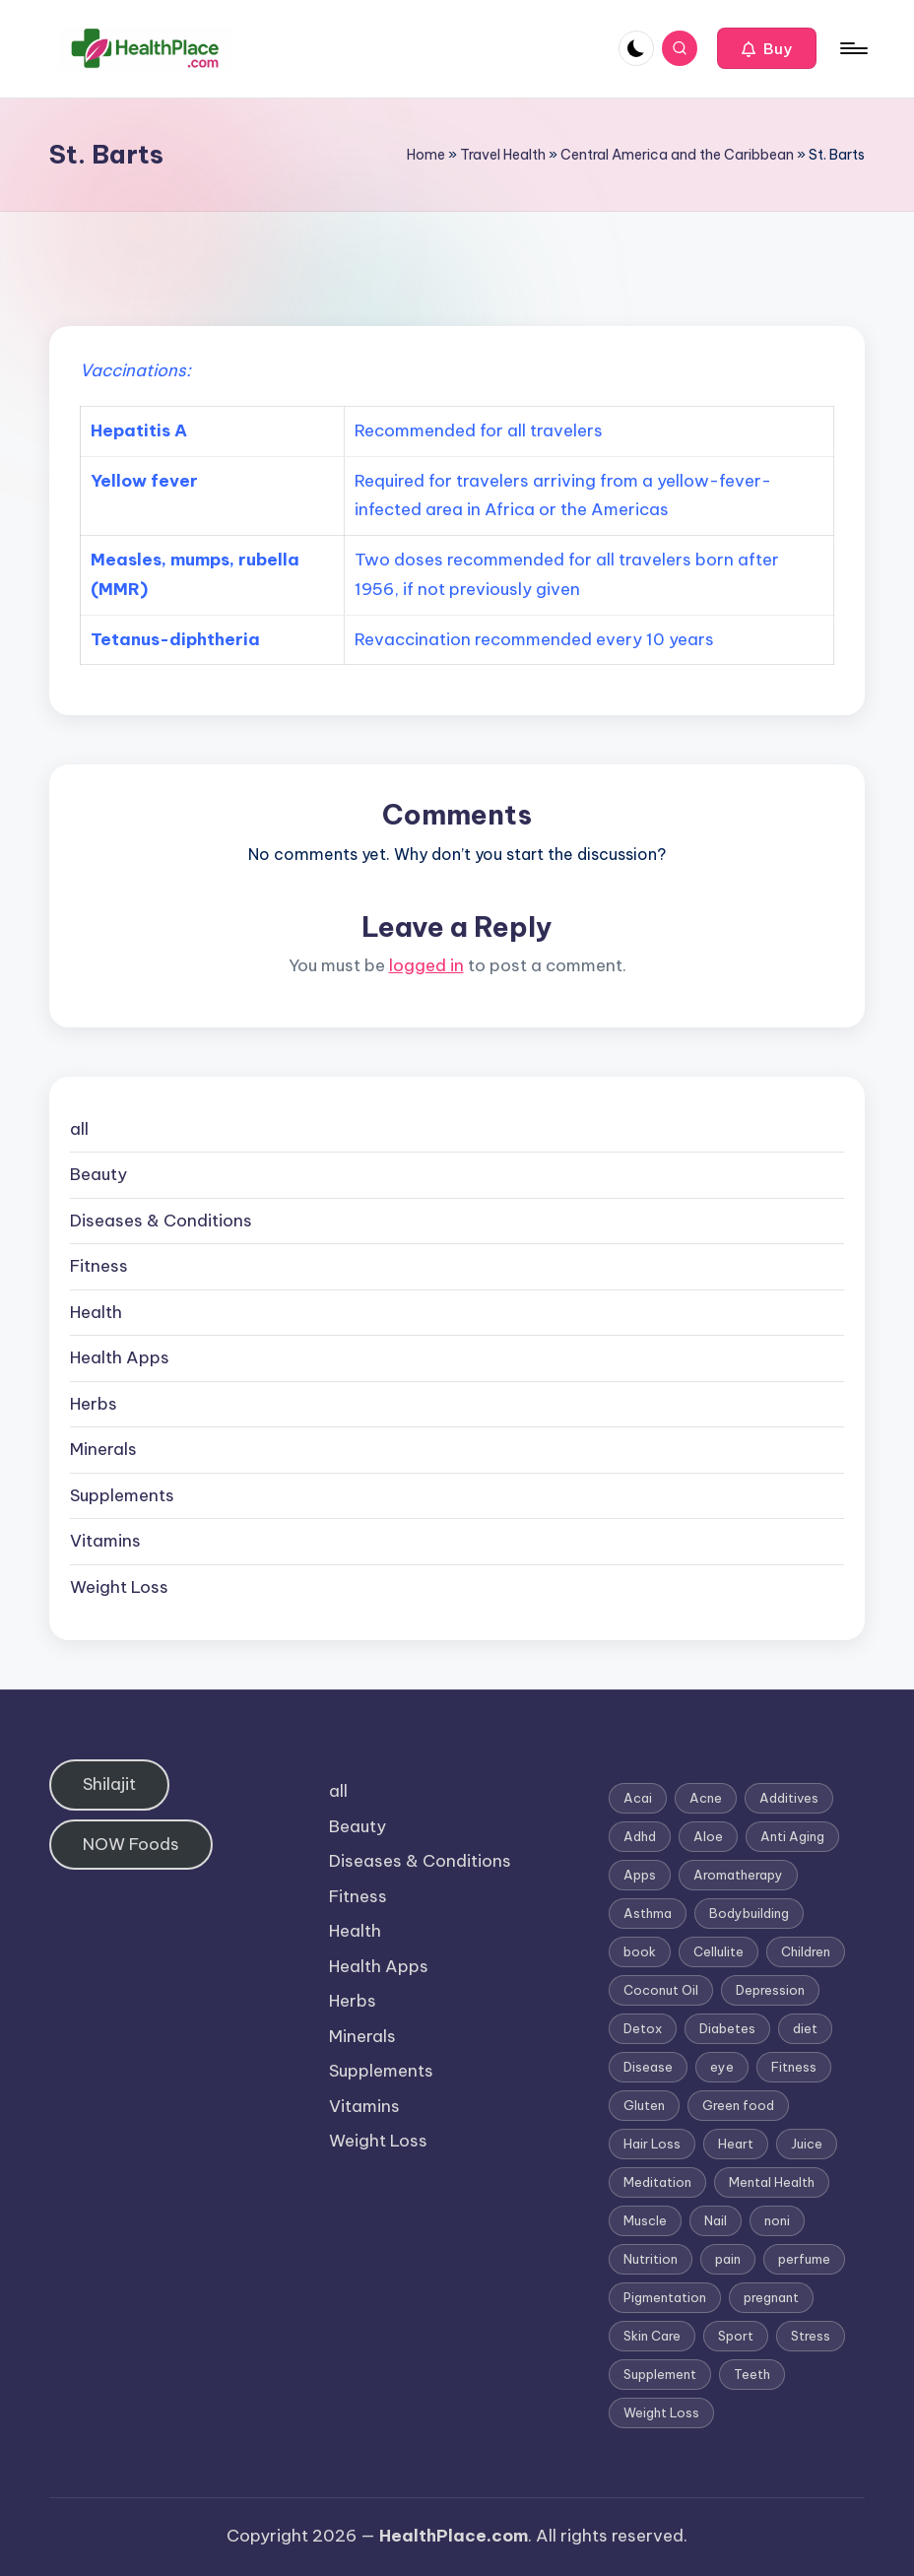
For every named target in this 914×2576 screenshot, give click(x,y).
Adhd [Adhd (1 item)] (639, 1836)
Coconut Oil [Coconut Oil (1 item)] (660, 1990)
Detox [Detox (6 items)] (642, 2028)
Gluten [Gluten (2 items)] (644, 2105)
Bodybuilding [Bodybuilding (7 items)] (749, 1913)
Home (426, 155)
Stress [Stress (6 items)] (810, 2336)
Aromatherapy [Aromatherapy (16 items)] (738, 1874)
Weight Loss (119, 1587)
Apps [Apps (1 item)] (639, 1874)
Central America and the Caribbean (677, 155)
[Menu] (852, 48)
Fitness (99, 1266)
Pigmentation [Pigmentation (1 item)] (664, 2297)
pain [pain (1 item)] (728, 2259)
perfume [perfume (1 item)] (804, 2259)
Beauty (98, 1174)
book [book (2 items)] (639, 1951)
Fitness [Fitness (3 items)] (793, 2067)
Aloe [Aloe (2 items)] (708, 1836)
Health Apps (119, 1357)
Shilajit (109, 1784)
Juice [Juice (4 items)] (806, 2143)
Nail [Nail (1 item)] (715, 2220)
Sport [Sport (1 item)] (735, 2336)
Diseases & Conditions (161, 1220)
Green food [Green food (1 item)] (738, 2105)
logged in (426, 965)
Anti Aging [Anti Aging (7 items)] (792, 1836)
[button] (766, 48)
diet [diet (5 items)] (805, 2028)
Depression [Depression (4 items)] (770, 1990)
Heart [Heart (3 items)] (735, 2143)
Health (96, 1312)
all (79, 1129)
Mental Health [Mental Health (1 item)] (772, 2182)
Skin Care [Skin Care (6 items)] (652, 2336)
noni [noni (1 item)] (777, 2220)
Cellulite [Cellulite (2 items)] (718, 1951)
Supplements (122, 1495)
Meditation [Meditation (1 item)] (657, 2182)
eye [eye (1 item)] (722, 2067)
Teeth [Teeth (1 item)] (752, 2374)
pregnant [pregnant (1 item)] (771, 2297)
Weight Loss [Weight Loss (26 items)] (661, 2412)
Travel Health (503, 155)
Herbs (93, 1404)
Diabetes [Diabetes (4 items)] (727, 2028)
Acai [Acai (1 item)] (637, 1798)
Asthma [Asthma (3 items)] (647, 1913)
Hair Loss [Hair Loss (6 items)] (652, 2143)
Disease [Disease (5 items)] (648, 2067)
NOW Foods (131, 1844)
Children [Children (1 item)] (805, 1951)
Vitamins (105, 1541)
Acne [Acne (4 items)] (705, 1798)
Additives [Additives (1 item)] (788, 1798)
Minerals (103, 1449)
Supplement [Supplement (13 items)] (659, 2374)
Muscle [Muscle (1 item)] (645, 2220)
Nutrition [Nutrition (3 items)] (650, 2259)
